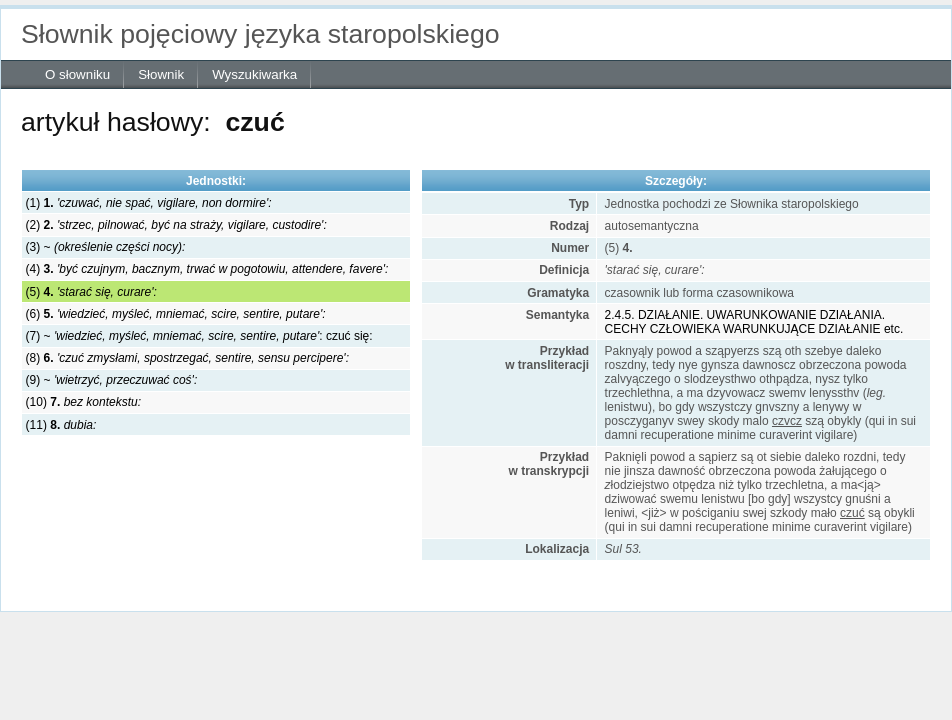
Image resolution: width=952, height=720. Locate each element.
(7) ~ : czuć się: (199, 336)
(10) (83, 402)
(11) (61, 425)
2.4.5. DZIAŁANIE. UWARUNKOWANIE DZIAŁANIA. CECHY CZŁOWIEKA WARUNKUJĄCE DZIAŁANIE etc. (754, 322)
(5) (91, 292)
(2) (176, 225)
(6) (176, 314)
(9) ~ (112, 380)
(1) (149, 203)
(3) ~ (106, 247)
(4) (207, 269)
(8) (187, 358)
